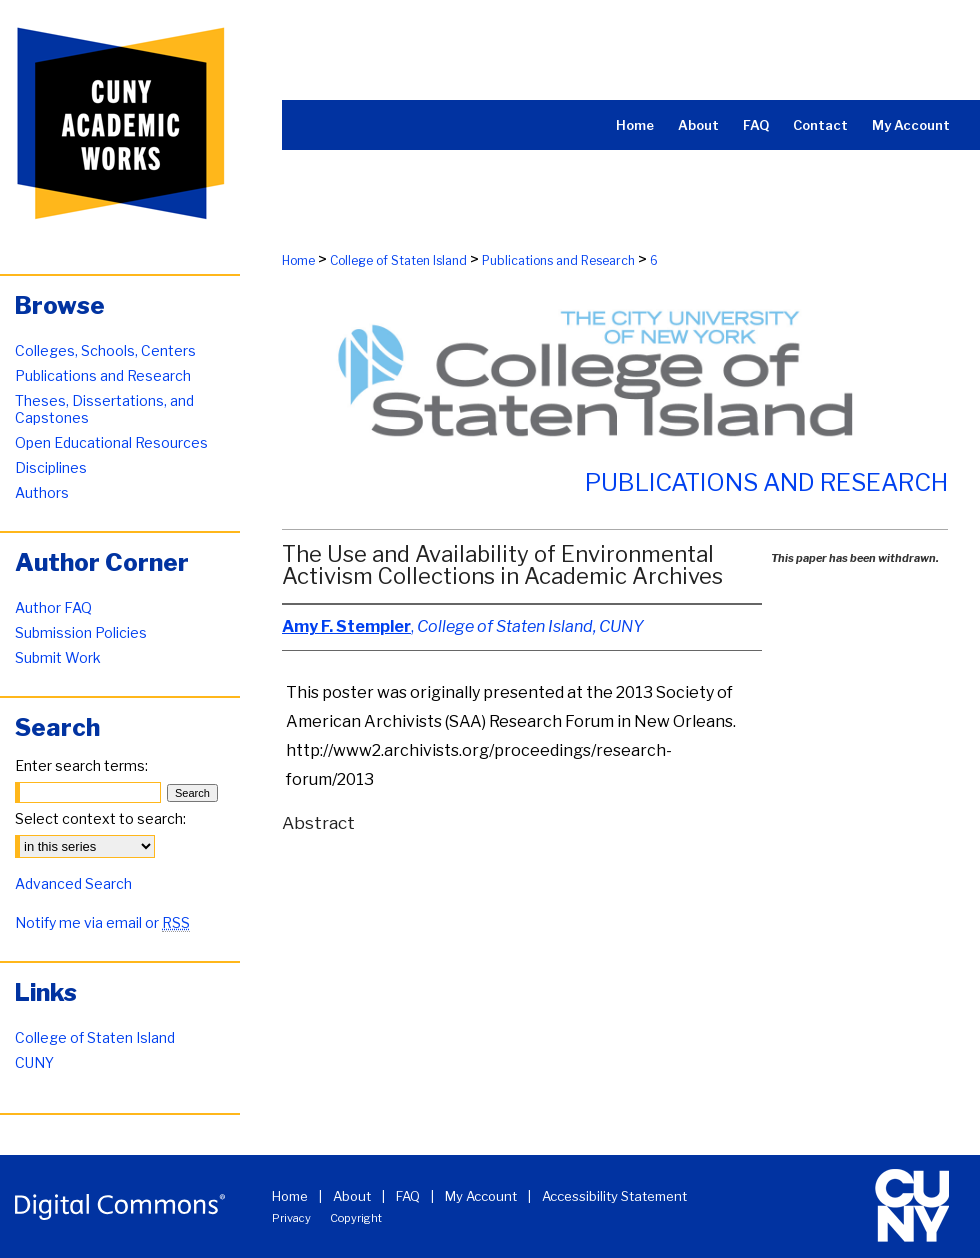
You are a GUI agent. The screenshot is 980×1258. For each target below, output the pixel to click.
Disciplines (51, 467)
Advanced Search (73, 883)
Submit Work (58, 657)
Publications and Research (558, 260)
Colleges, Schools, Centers (105, 350)
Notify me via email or (102, 922)
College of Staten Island (398, 260)
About (352, 1196)
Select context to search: (100, 818)
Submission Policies (81, 632)
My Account (481, 1196)
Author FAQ (53, 607)
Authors (42, 492)
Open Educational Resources (111, 442)
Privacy (291, 1218)
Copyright (356, 1218)
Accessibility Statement (614, 1196)
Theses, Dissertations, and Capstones (104, 409)
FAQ (408, 1196)
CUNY (34, 1062)
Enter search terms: (81, 765)
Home (298, 260)
